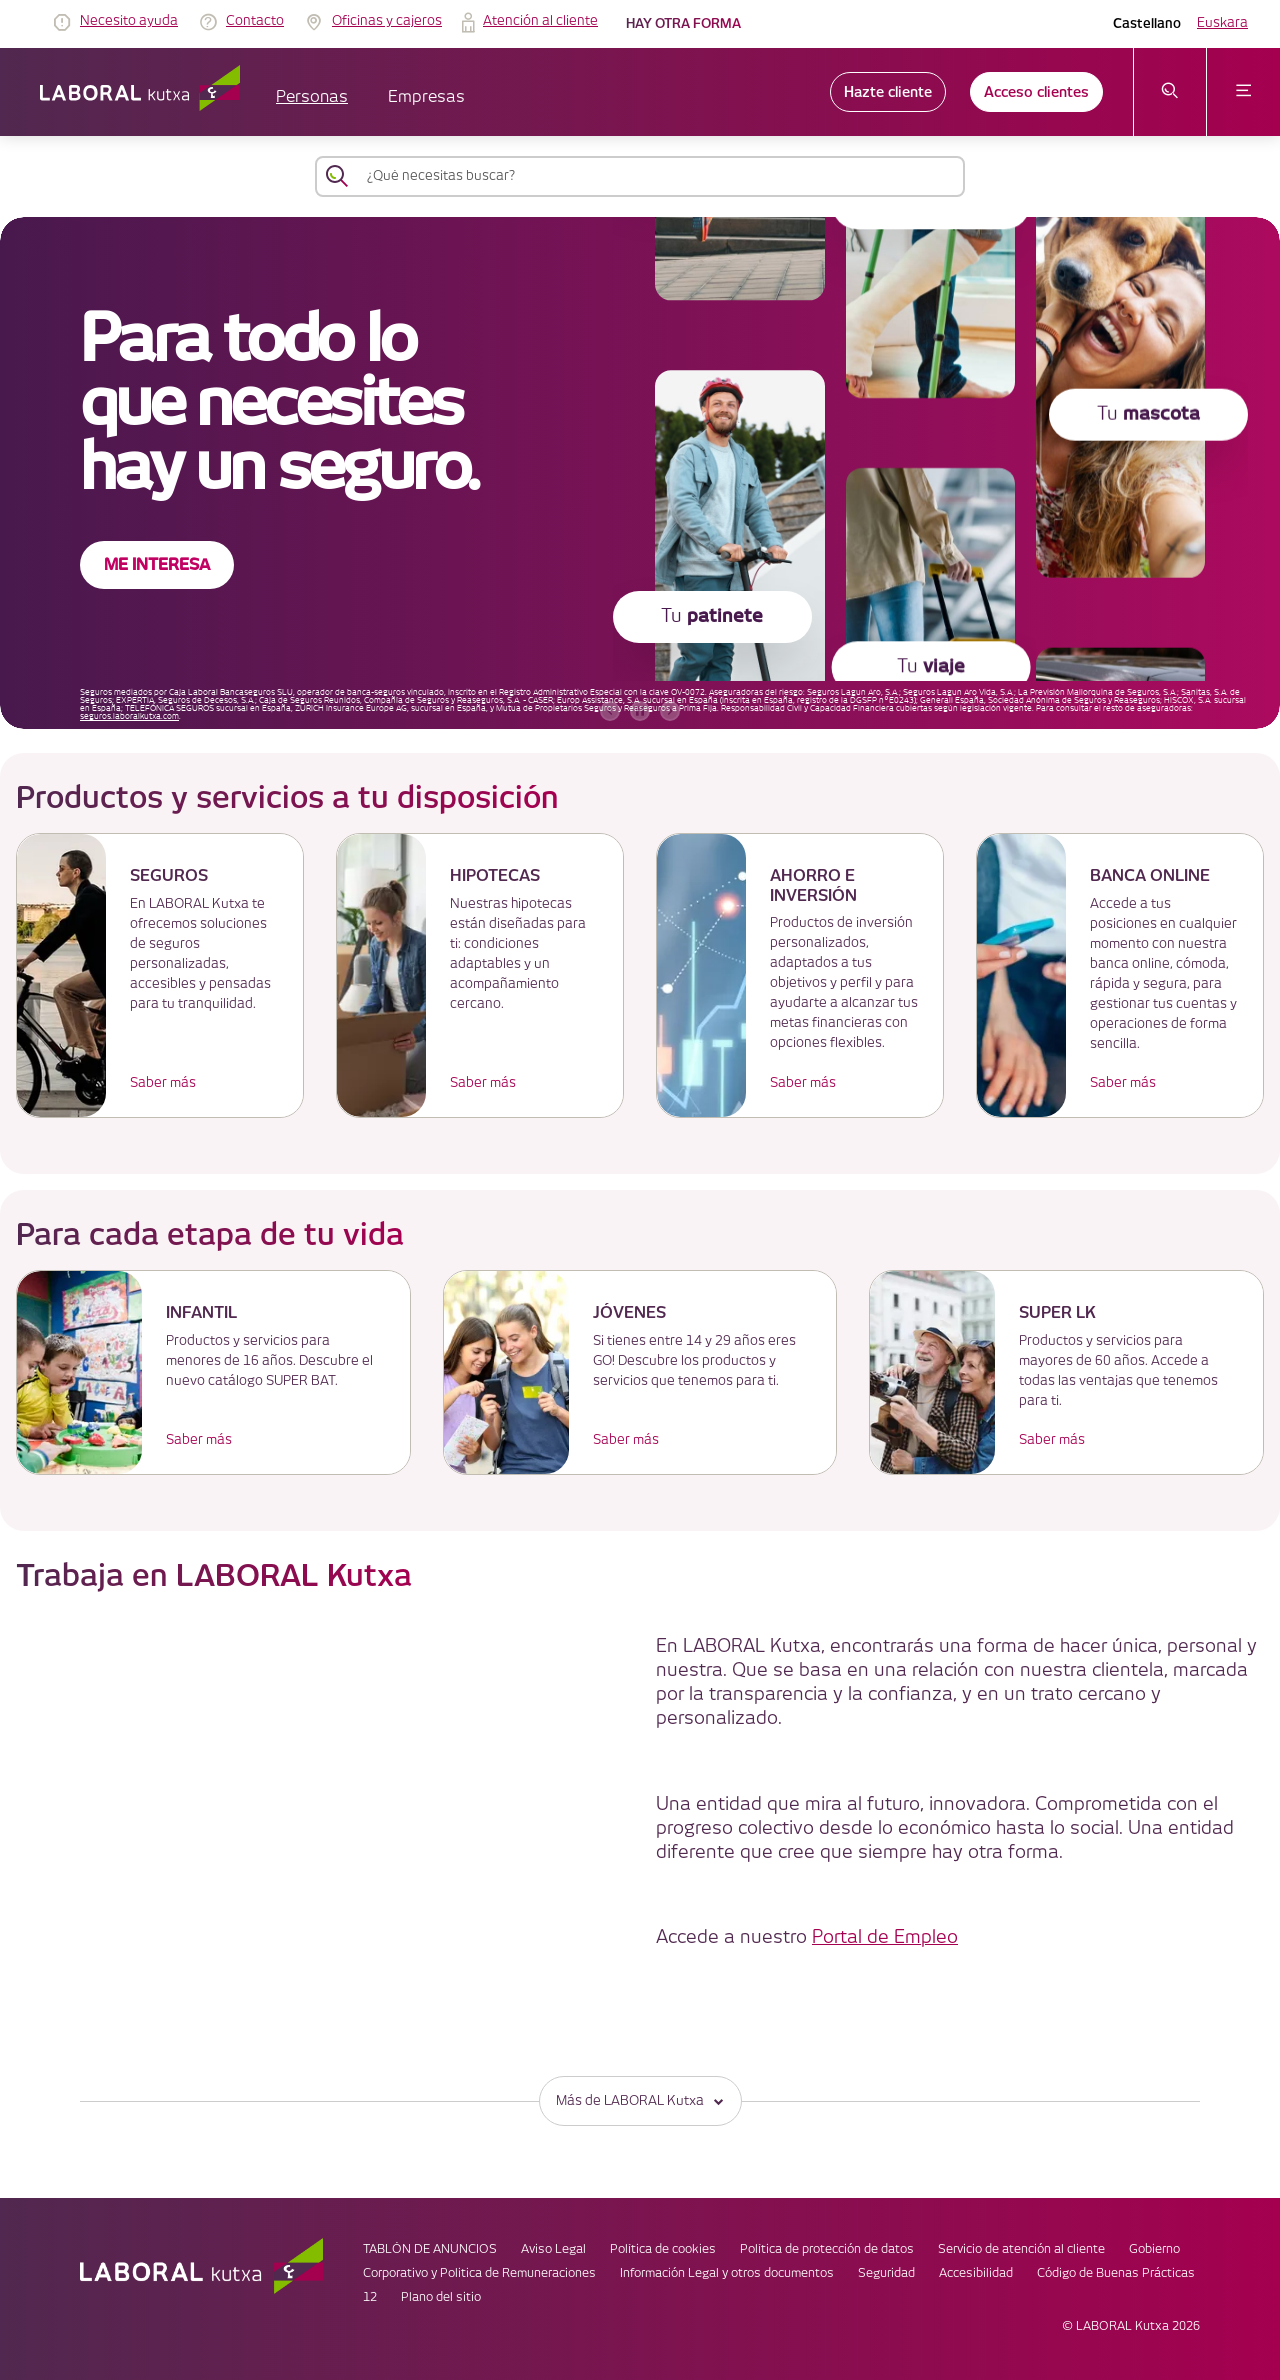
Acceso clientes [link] (1036, 92)
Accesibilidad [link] (976, 2273)
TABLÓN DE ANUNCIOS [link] (430, 2249)
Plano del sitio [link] (441, 2297)
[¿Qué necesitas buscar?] (658, 176)
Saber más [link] (163, 1083)
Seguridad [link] (886, 2273)
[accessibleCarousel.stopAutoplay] (640, 711)
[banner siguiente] (670, 711)
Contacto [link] (255, 21)
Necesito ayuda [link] (129, 21)
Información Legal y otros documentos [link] (727, 2273)
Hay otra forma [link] (683, 23)
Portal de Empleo (885, 1937)
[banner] (640, 473)
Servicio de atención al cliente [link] (1021, 2249)
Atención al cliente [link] (540, 21)
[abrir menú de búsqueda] (1170, 92)
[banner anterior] (610, 711)
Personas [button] (312, 97)
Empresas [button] (426, 97)
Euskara (1222, 23)
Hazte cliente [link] (888, 92)
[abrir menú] (1243, 92)
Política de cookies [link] (663, 2249)
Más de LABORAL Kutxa (640, 2100)
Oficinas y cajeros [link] (387, 21)
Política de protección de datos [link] (827, 2249)
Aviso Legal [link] (553, 2249)
